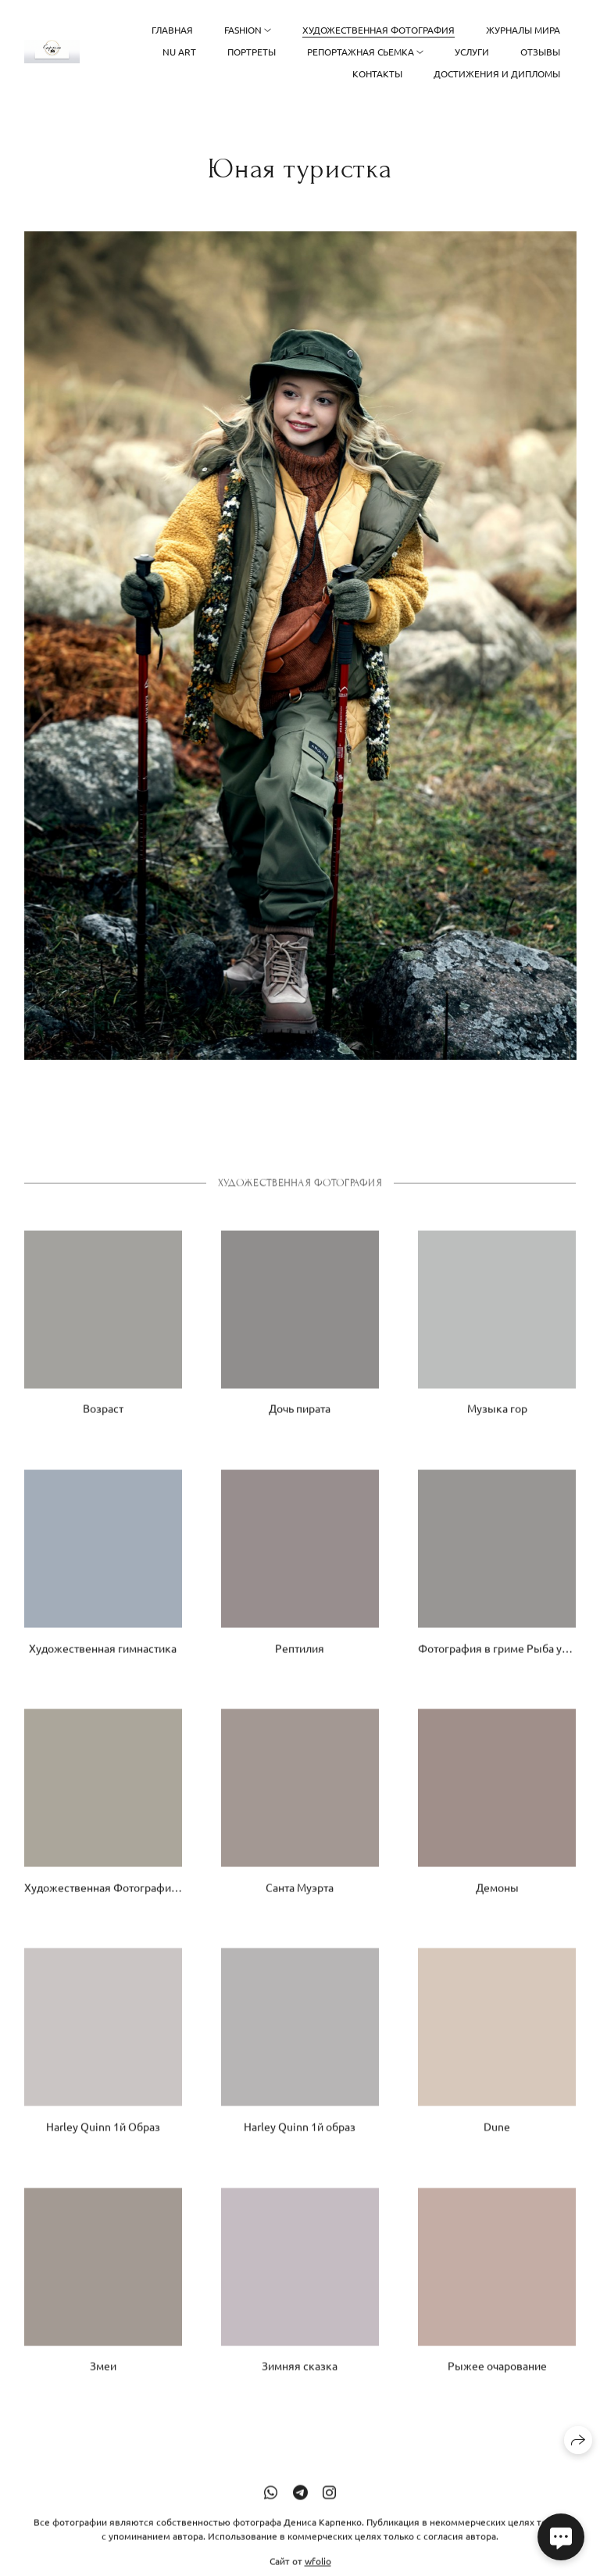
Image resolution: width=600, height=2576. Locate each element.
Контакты (377, 73)
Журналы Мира (523, 29)
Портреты (251, 51)
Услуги (472, 51)
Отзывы (540, 51)
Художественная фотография (378, 29)
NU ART (179, 51)
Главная (172, 29)
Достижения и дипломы (497, 73)
